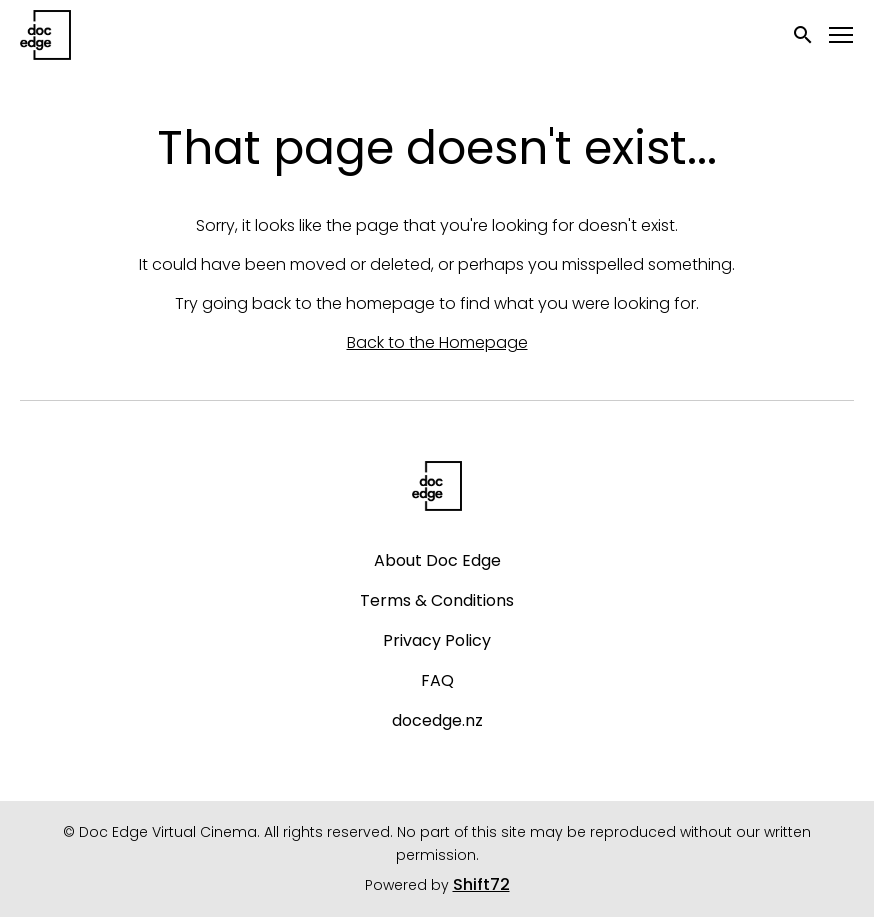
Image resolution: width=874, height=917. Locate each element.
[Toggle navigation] (842, 35)
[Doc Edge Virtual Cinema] (437, 486)
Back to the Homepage (437, 342)
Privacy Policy (437, 640)
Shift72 (481, 884)
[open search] (804, 34)
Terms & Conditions (437, 600)
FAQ (437, 680)
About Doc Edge (437, 560)
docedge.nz (437, 720)
